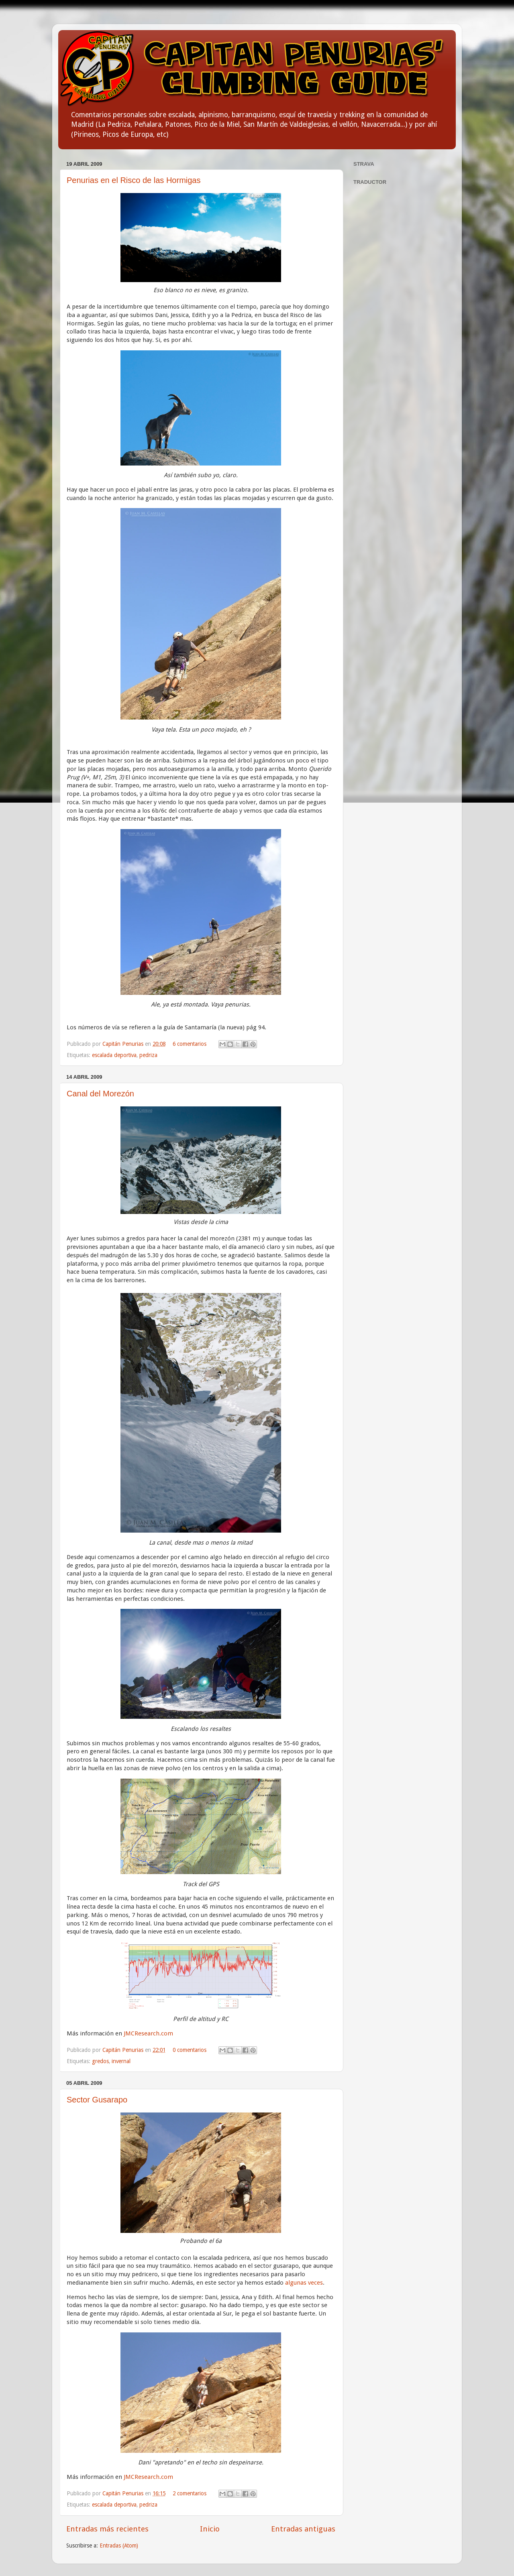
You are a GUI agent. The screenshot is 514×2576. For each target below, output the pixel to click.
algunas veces (304, 2282)
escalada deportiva (114, 1055)
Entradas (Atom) (119, 2545)
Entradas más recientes (107, 2528)
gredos (100, 2061)
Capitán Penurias (123, 1044)
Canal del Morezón (100, 1093)
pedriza (148, 1055)
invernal (121, 2061)
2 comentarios (189, 2493)
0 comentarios (189, 2050)
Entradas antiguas (303, 2528)
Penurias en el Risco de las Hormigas (134, 180)
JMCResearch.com (148, 2033)
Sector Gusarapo (97, 2099)
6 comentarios (189, 1044)
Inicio (210, 2528)
